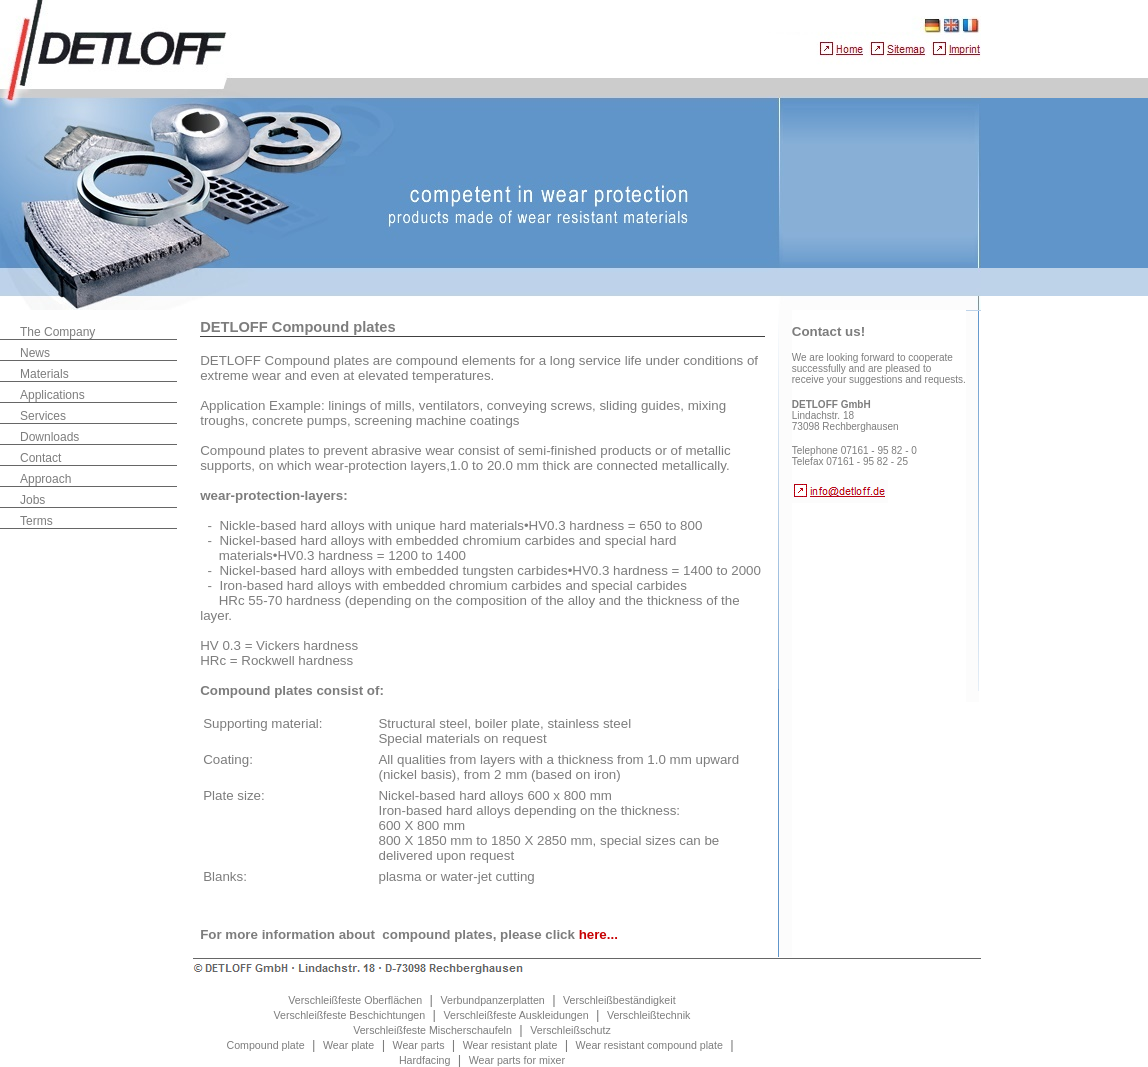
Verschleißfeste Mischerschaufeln (432, 1030)
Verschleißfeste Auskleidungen (515, 1015)
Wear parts (419, 1045)
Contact (40, 458)
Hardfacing (425, 1060)
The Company (57, 332)
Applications (52, 395)
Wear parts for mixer (517, 1060)
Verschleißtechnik (649, 1015)
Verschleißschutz (570, 1030)
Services (43, 416)
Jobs (32, 500)
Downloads (49, 437)
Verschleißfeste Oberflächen (355, 1000)
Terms (36, 521)
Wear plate (348, 1045)
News (35, 353)
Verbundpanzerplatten (492, 1000)
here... (598, 934)
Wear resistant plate (510, 1045)
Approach (45, 479)
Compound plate (265, 1045)
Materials (44, 374)
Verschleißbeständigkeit (619, 1000)
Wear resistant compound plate (649, 1045)
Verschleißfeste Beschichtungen (350, 1015)
